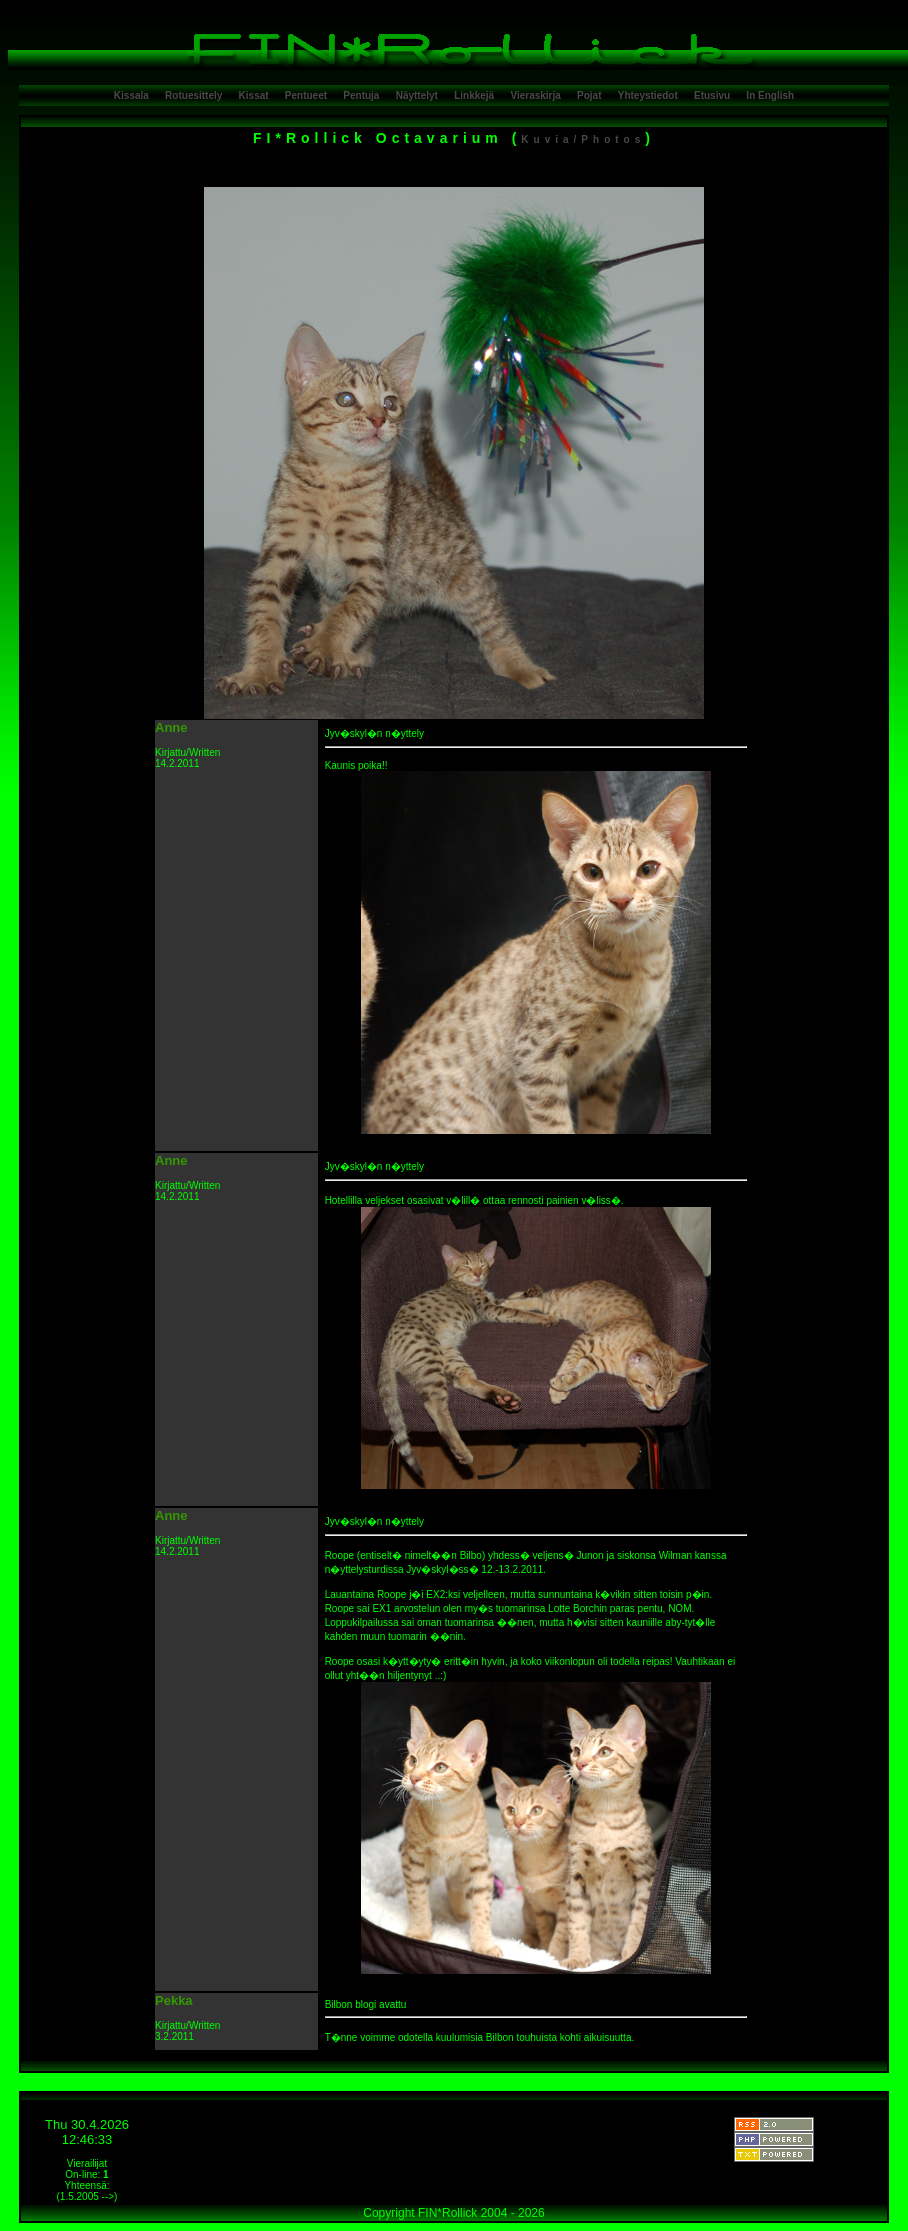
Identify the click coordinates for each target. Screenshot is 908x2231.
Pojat (589, 95)
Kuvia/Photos (583, 139)
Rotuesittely (193, 95)
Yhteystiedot (648, 95)
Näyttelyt (417, 95)
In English (770, 95)
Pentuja (361, 95)
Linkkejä (474, 95)
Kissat (254, 95)
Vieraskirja (535, 95)
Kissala (131, 95)
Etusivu (712, 95)
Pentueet (306, 95)
